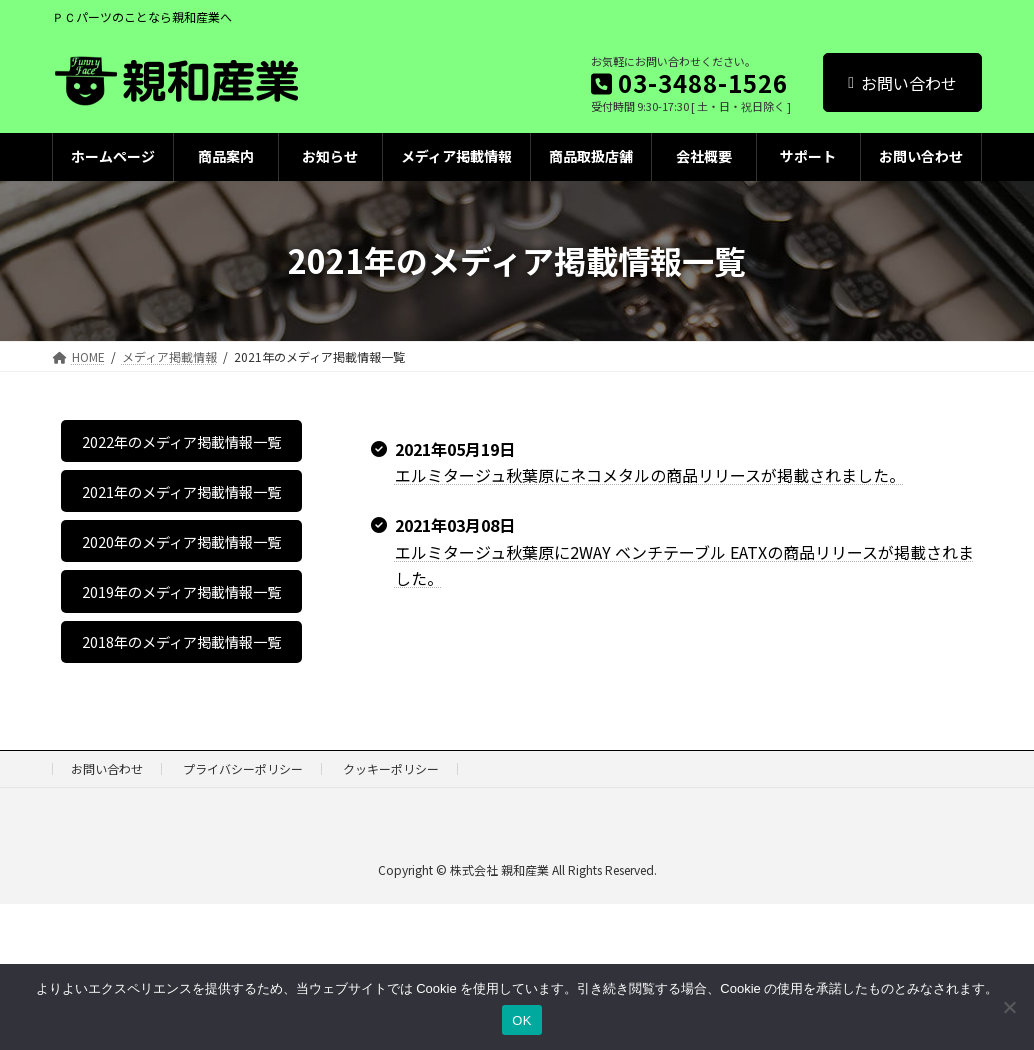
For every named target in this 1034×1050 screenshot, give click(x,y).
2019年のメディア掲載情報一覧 (181, 693)
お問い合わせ (902, 83)
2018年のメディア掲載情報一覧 (181, 772)
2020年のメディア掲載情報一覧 (181, 614)
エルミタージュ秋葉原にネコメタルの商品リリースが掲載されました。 (650, 475)
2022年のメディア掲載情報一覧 (181, 455)
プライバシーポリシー (243, 914)
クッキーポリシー (391, 914)
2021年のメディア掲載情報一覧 (181, 534)
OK (521, 1020)
